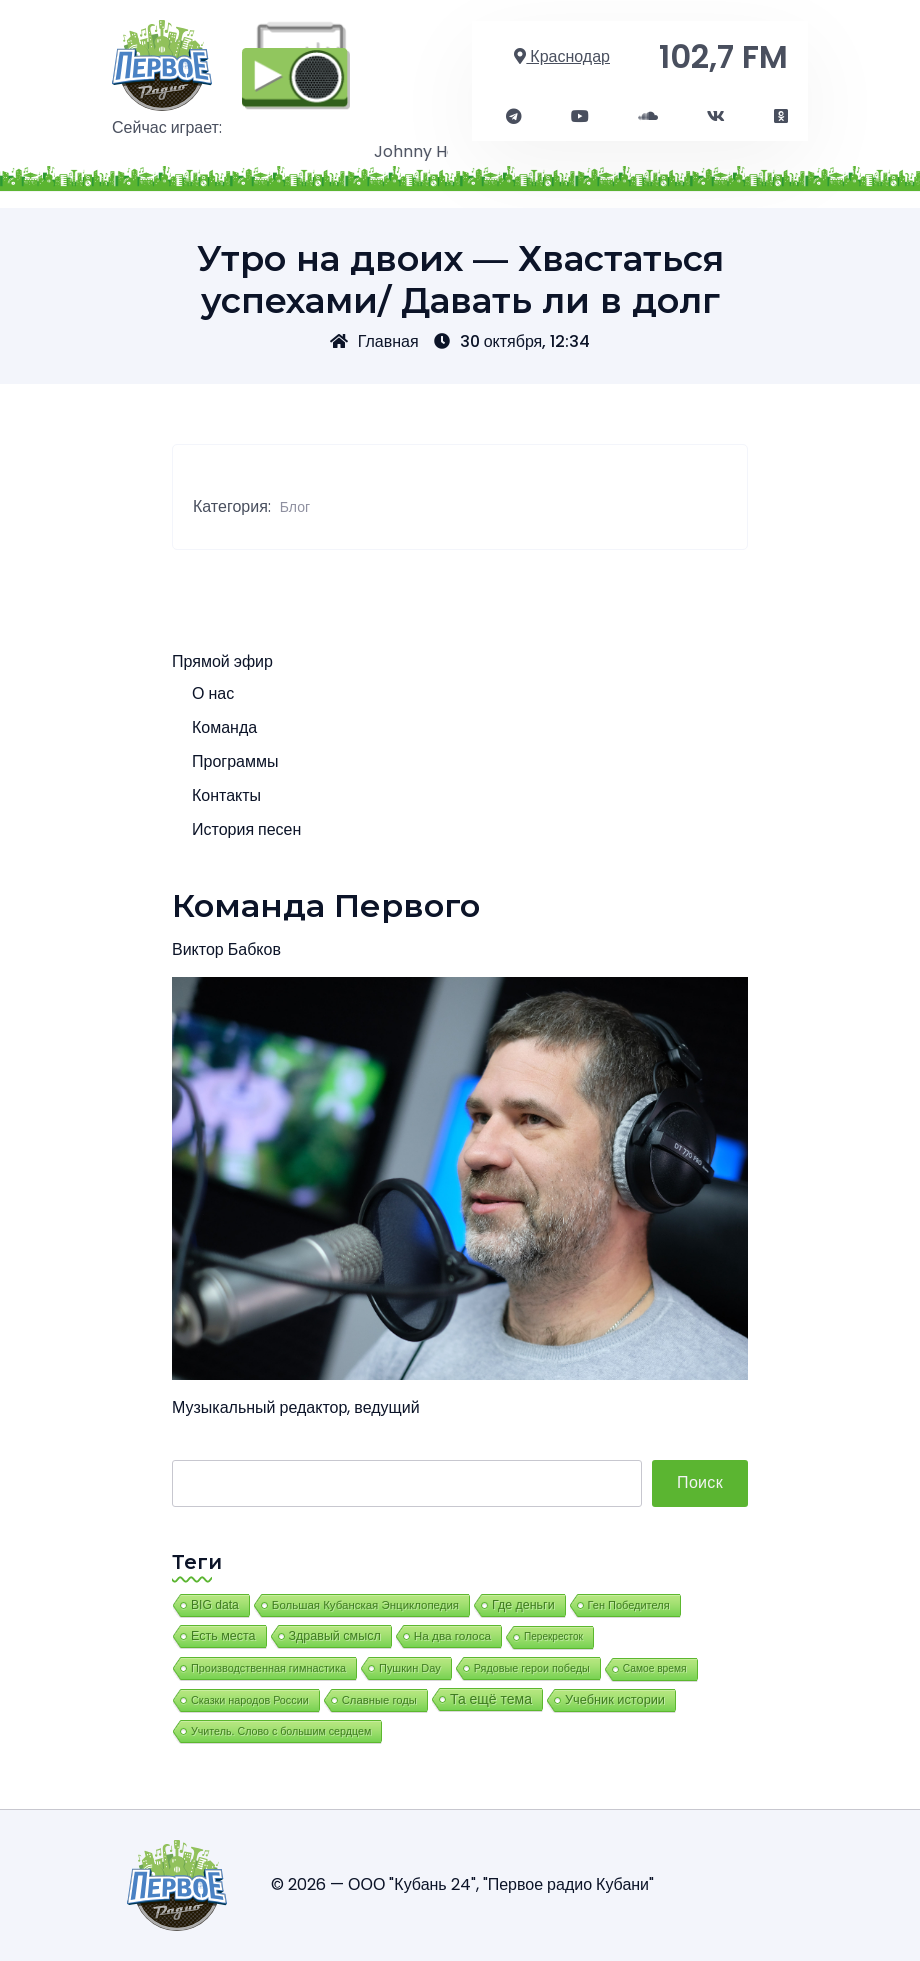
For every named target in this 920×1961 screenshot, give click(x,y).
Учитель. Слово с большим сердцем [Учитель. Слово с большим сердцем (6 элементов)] (281, 1731)
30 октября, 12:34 (512, 341)
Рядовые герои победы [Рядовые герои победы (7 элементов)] (532, 1668)
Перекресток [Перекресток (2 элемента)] (553, 1636)
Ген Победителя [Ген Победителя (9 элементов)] (629, 1605)
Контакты (226, 795)
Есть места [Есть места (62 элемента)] (223, 1636)
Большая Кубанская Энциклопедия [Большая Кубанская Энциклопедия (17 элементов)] (365, 1605)
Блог (295, 507)
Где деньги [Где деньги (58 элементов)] (523, 1605)
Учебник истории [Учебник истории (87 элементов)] (615, 1699)
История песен (246, 829)
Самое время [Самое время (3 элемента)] (655, 1668)
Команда (224, 727)
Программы (235, 761)
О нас (213, 693)
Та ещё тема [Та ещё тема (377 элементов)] (491, 1699)
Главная (374, 341)
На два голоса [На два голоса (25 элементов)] (452, 1635)
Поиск (700, 1482)
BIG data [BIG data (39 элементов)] (215, 1605)
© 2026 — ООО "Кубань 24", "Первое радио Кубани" (462, 1884)
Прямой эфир (222, 661)
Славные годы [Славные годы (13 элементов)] (379, 1700)
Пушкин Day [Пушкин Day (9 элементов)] (410, 1668)
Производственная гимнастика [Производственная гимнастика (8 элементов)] (268, 1668)
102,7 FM (723, 56)
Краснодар (562, 56)
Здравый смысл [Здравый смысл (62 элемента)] (335, 1636)
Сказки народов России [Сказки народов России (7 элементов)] (250, 1700)
